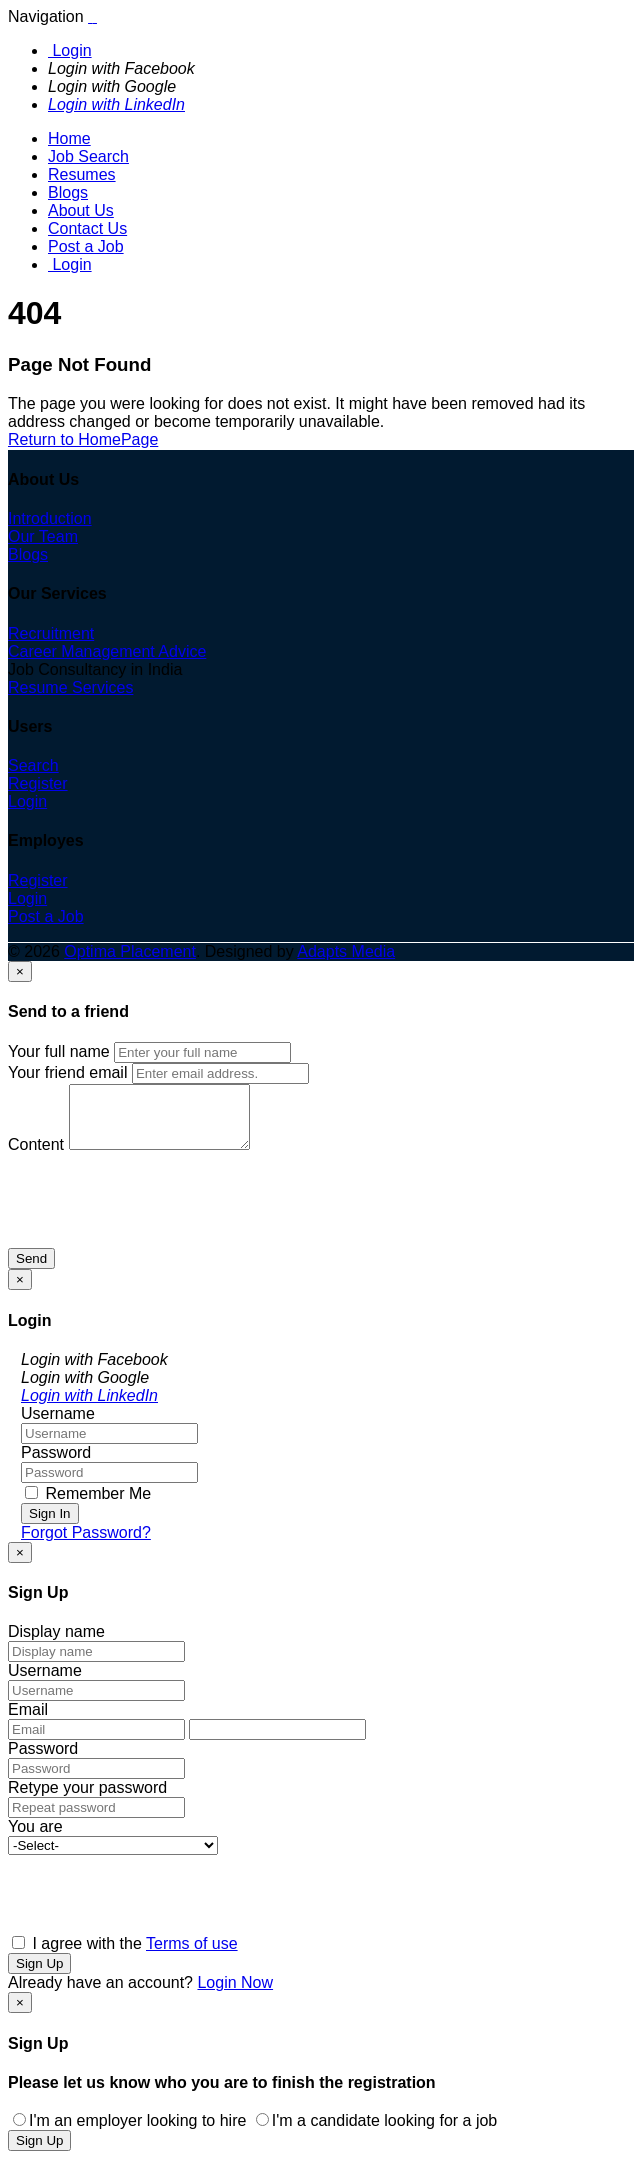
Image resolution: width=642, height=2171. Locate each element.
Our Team (43, 536)
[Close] (20, 971)
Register (38, 783)
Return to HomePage (83, 439)
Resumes (82, 174)
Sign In (50, 1525)
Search (33, 765)
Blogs (68, 192)
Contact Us (87, 228)
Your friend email (67, 1072)
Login (70, 50)
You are (35, 1838)
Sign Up (39, 1975)
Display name (56, 1643)
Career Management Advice (107, 651)
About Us (81, 210)
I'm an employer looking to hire (129, 2132)
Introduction (50, 518)
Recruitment (51, 633)
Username (58, 1425)
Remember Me (88, 1505)
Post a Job (86, 246)
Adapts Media (346, 951)
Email (28, 1721)
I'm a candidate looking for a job (376, 2132)
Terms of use (192, 1955)
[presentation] (160, 1221)
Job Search (88, 156)
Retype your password (87, 1799)
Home (69, 138)
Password (56, 1464)
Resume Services (70, 687)
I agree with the (125, 1955)
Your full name (59, 1051)
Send (31, 1270)
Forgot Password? (86, 1544)
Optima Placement (130, 951)
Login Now (235, 1994)
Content (36, 1156)
